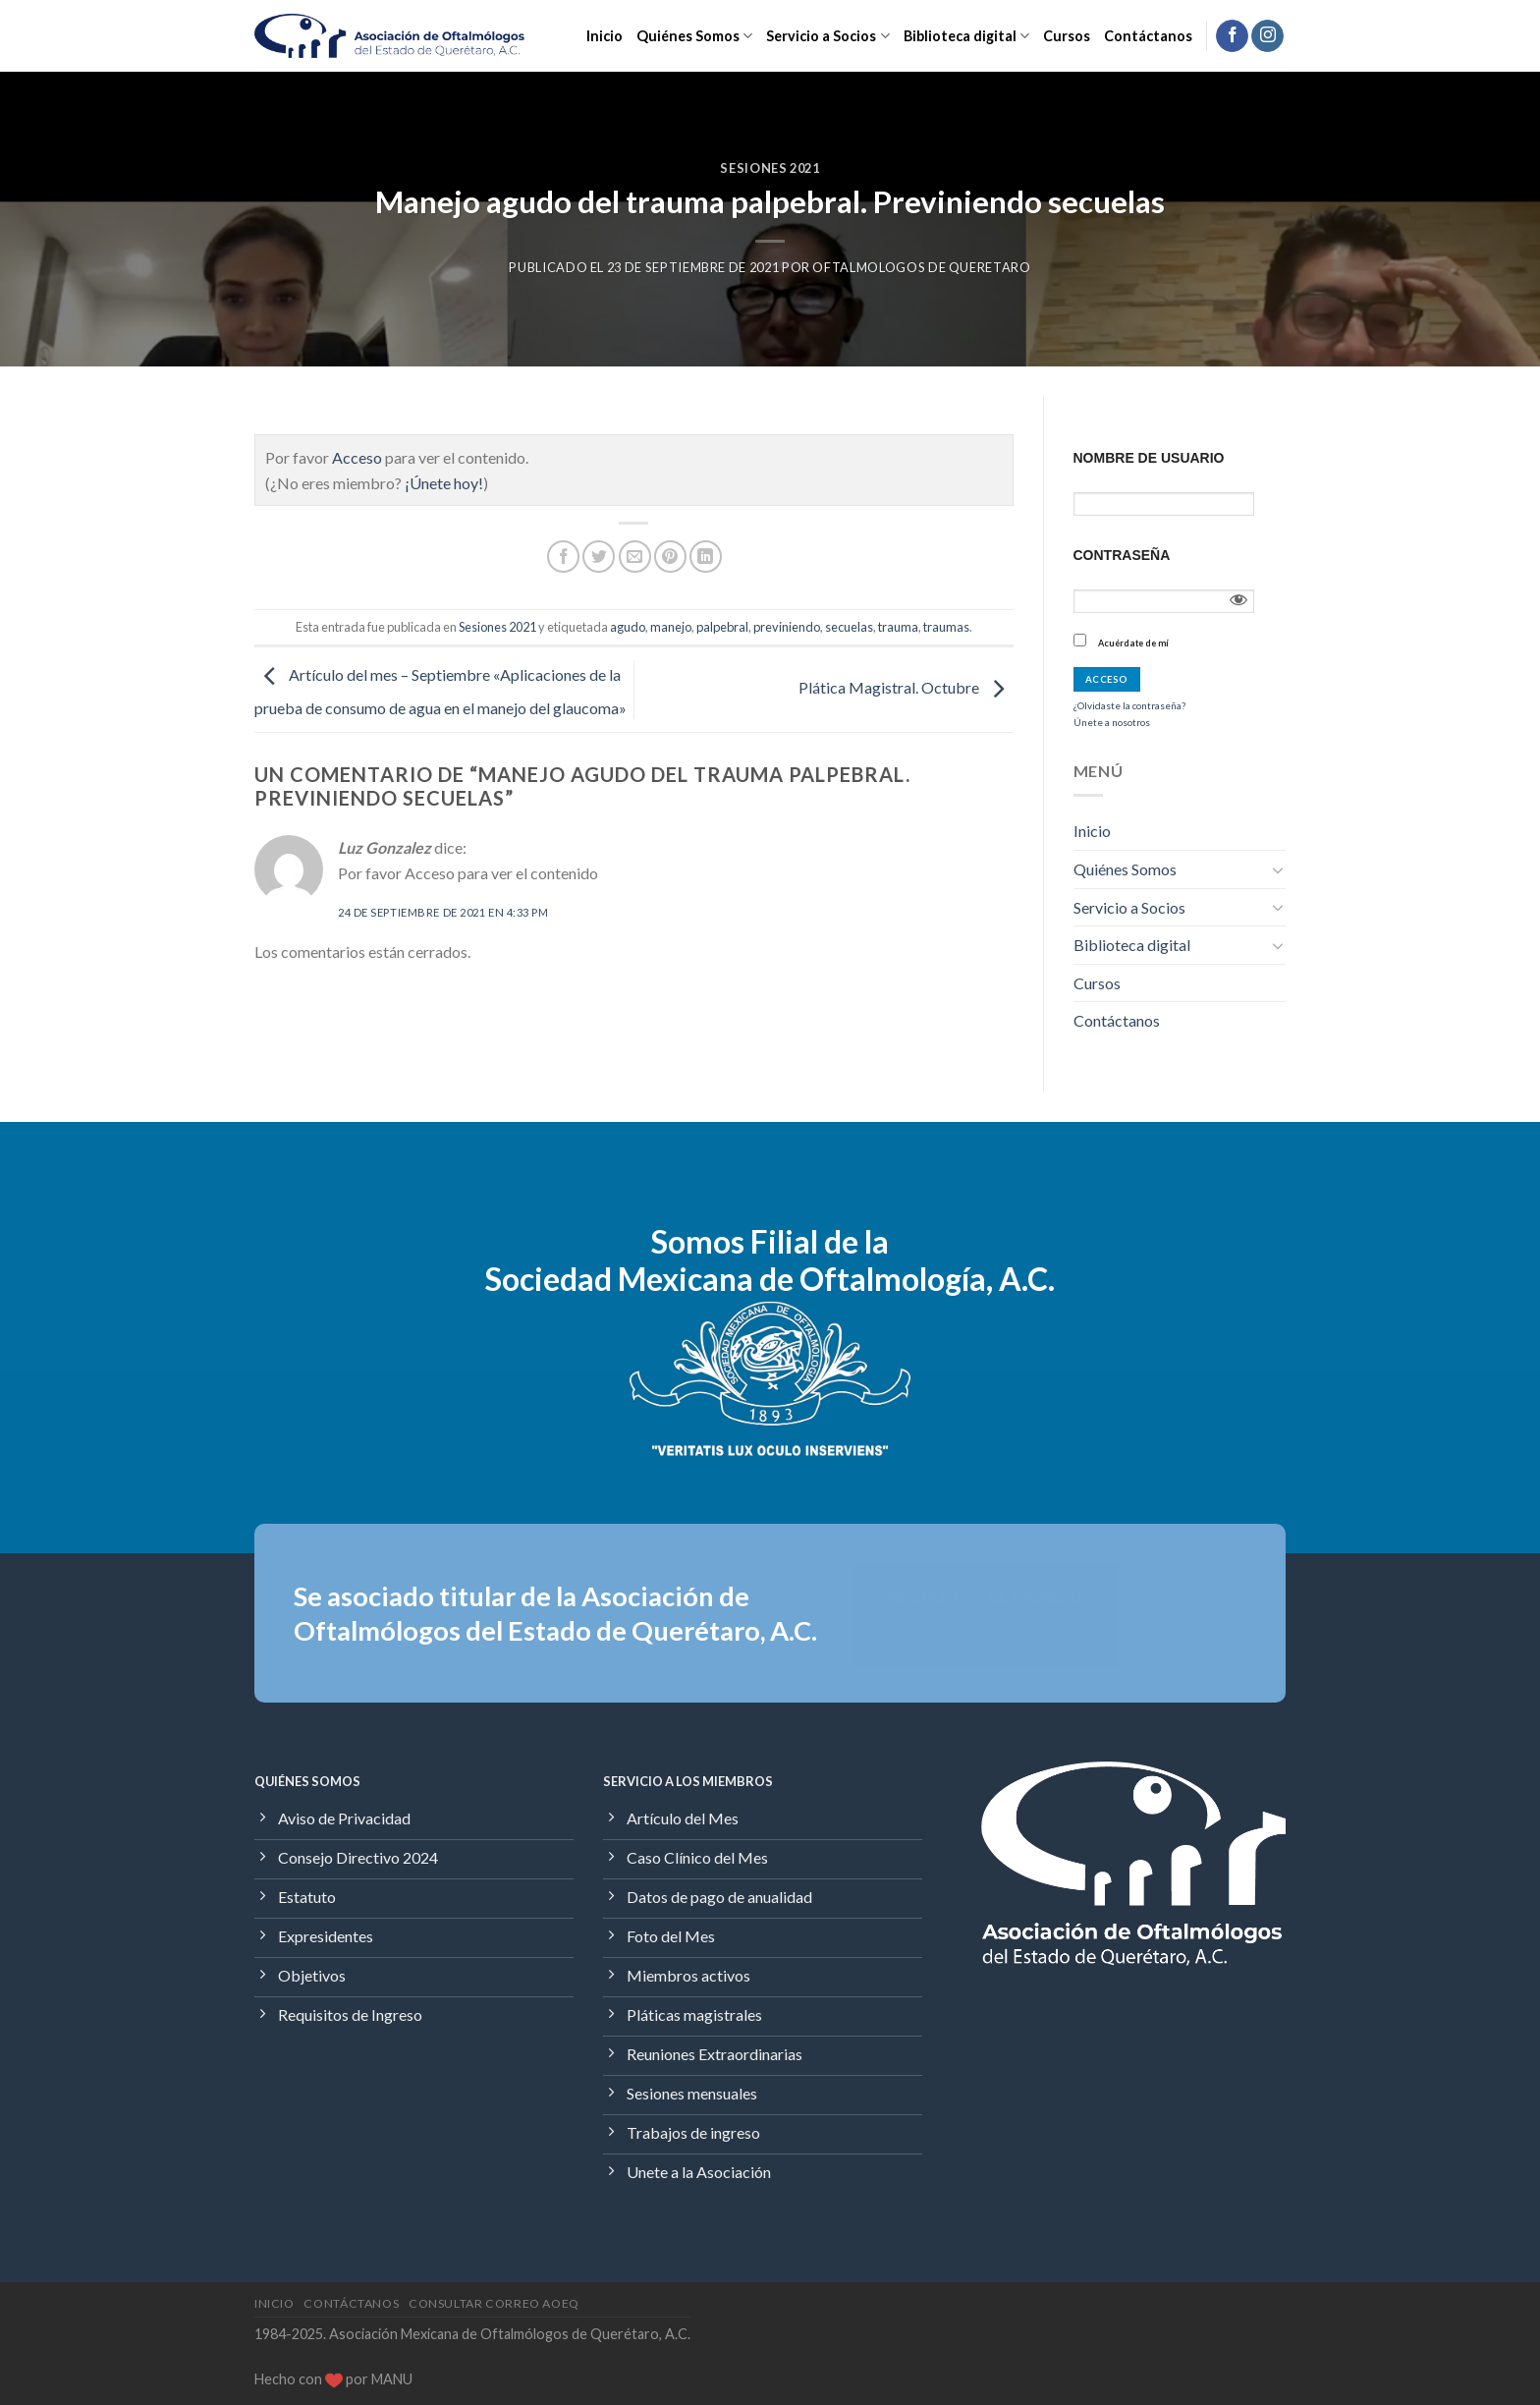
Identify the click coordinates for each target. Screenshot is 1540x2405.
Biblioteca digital (966, 36)
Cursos (1066, 36)
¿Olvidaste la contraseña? (1129, 705)
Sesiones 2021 (769, 168)
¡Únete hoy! (444, 483)
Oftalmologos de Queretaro (921, 267)
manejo (670, 627)
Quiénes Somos (694, 36)
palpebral (722, 627)
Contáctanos (1148, 36)
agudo (627, 627)
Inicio (604, 36)
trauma (898, 627)
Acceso (357, 457)
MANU (391, 2379)
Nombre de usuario (1149, 458)
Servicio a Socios (827, 36)
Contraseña (1122, 555)
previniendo (786, 627)
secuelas (849, 627)
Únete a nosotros (1111, 722)
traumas (946, 627)
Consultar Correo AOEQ (494, 2303)
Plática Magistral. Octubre (906, 687)
